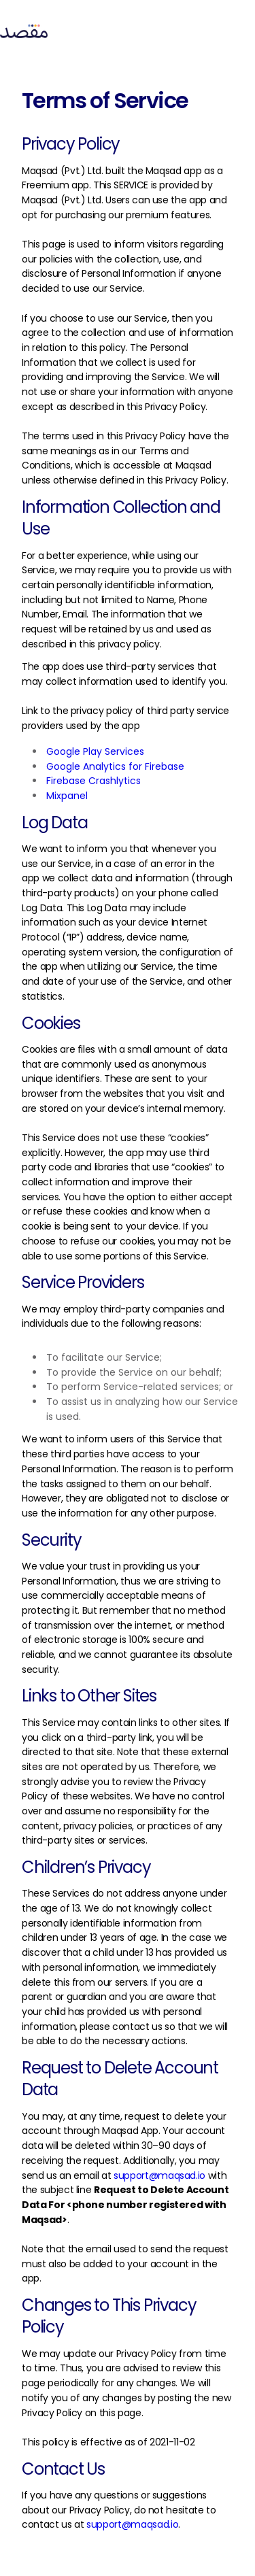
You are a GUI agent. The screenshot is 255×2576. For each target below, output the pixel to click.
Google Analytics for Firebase (115, 766)
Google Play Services (95, 751)
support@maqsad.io (159, 2175)
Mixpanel (67, 795)
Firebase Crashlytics (93, 780)
